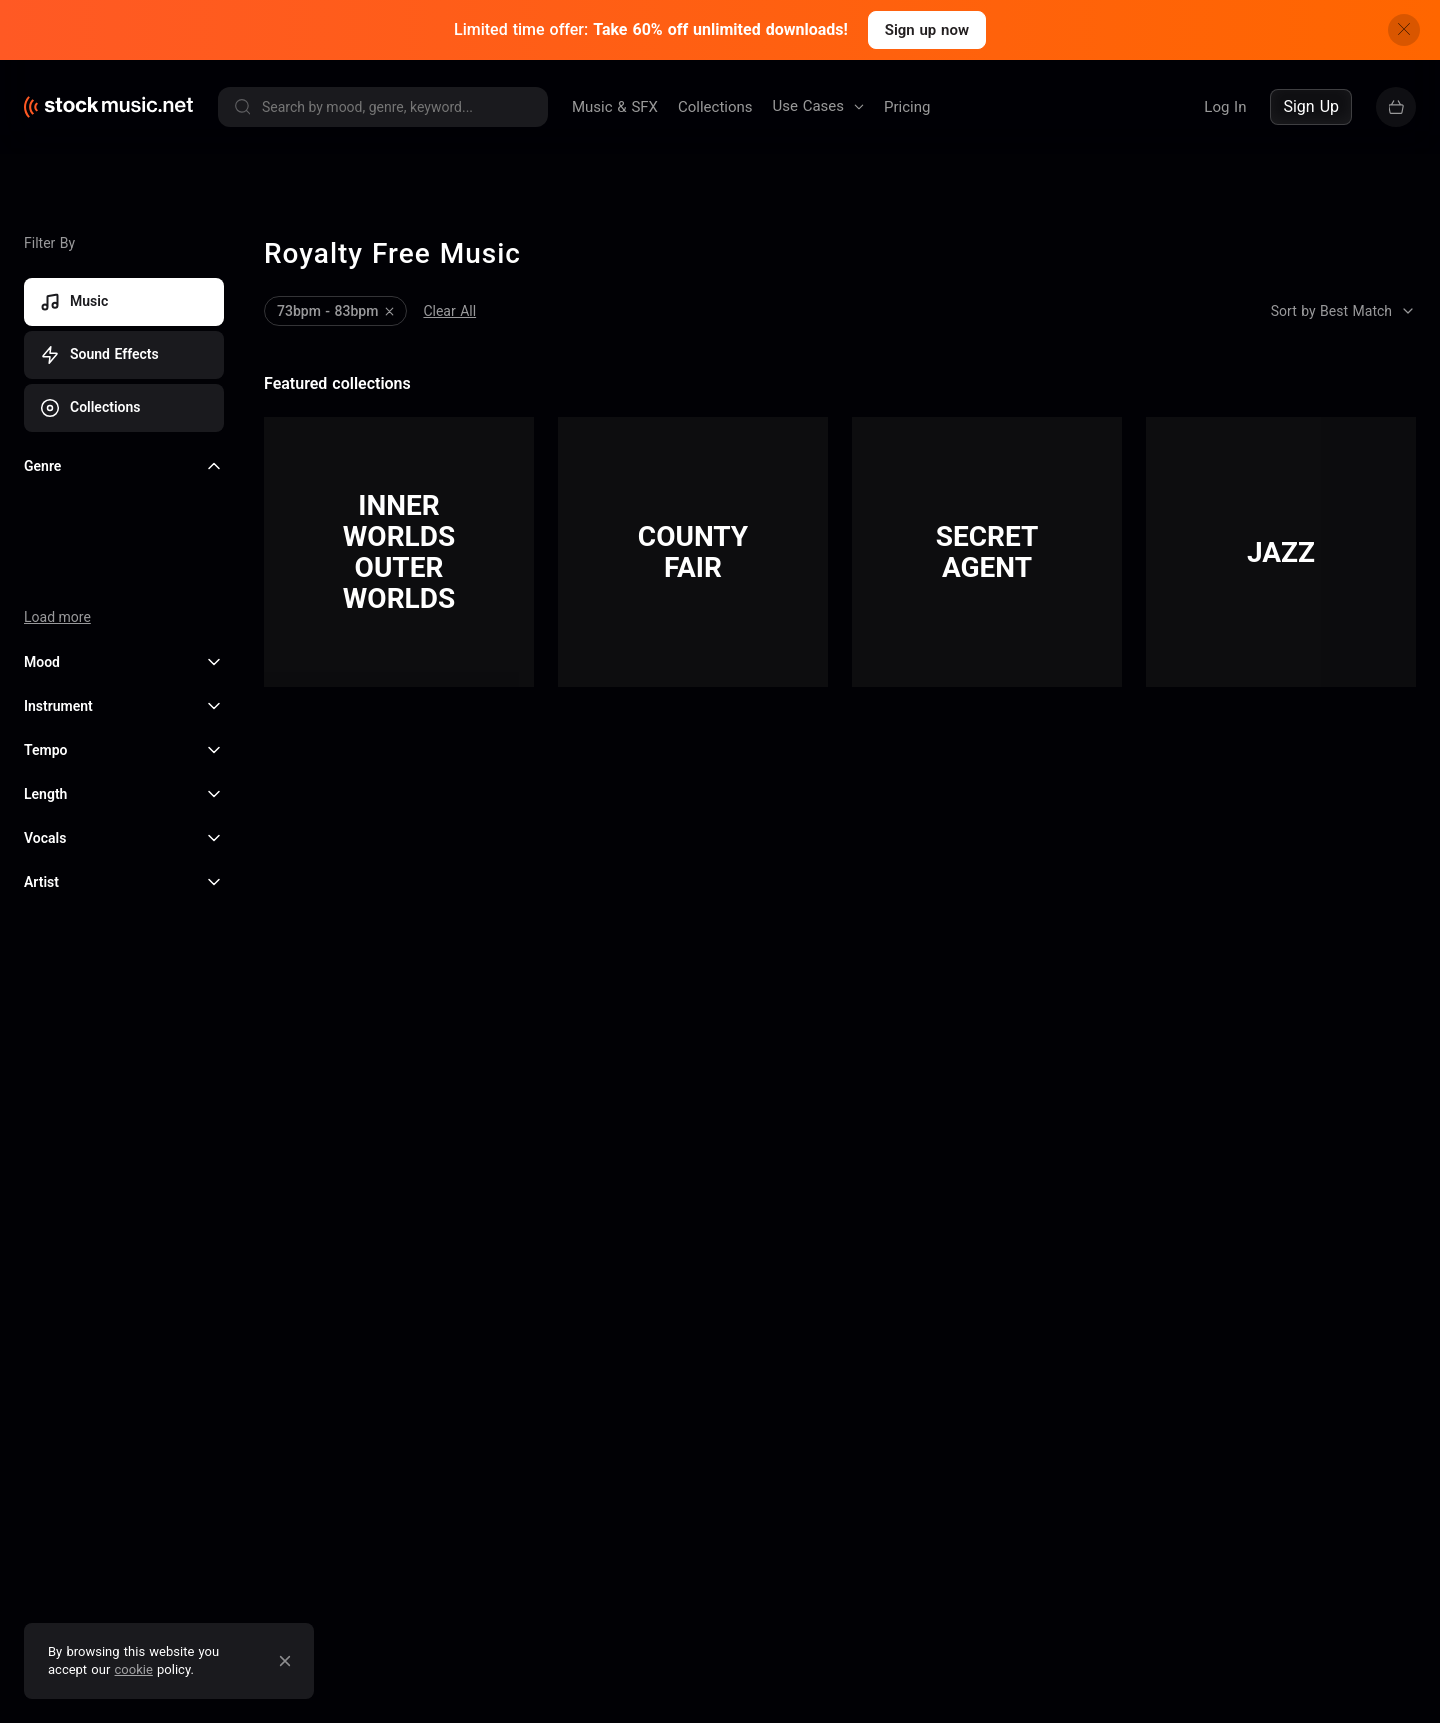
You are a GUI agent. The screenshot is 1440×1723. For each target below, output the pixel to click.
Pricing (907, 107)
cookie (134, 1669)
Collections (715, 107)
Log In (1225, 107)
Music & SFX (615, 107)
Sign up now (927, 30)
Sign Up (1311, 106)
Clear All (449, 311)
